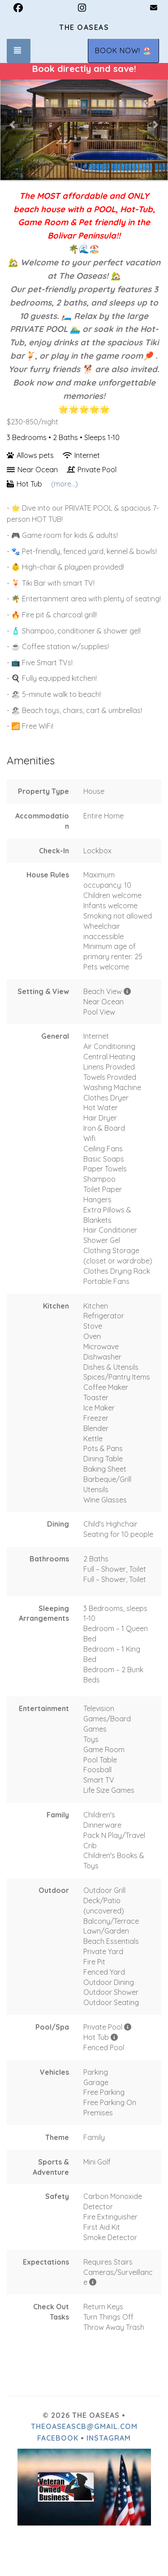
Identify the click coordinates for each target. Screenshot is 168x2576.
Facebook (57, 2437)
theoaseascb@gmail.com (84, 2426)
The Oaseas (84, 27)
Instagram (108, 2437)
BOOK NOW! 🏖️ (123, 50)
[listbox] (84, 124)
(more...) (64, 483)
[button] (13, 124)
